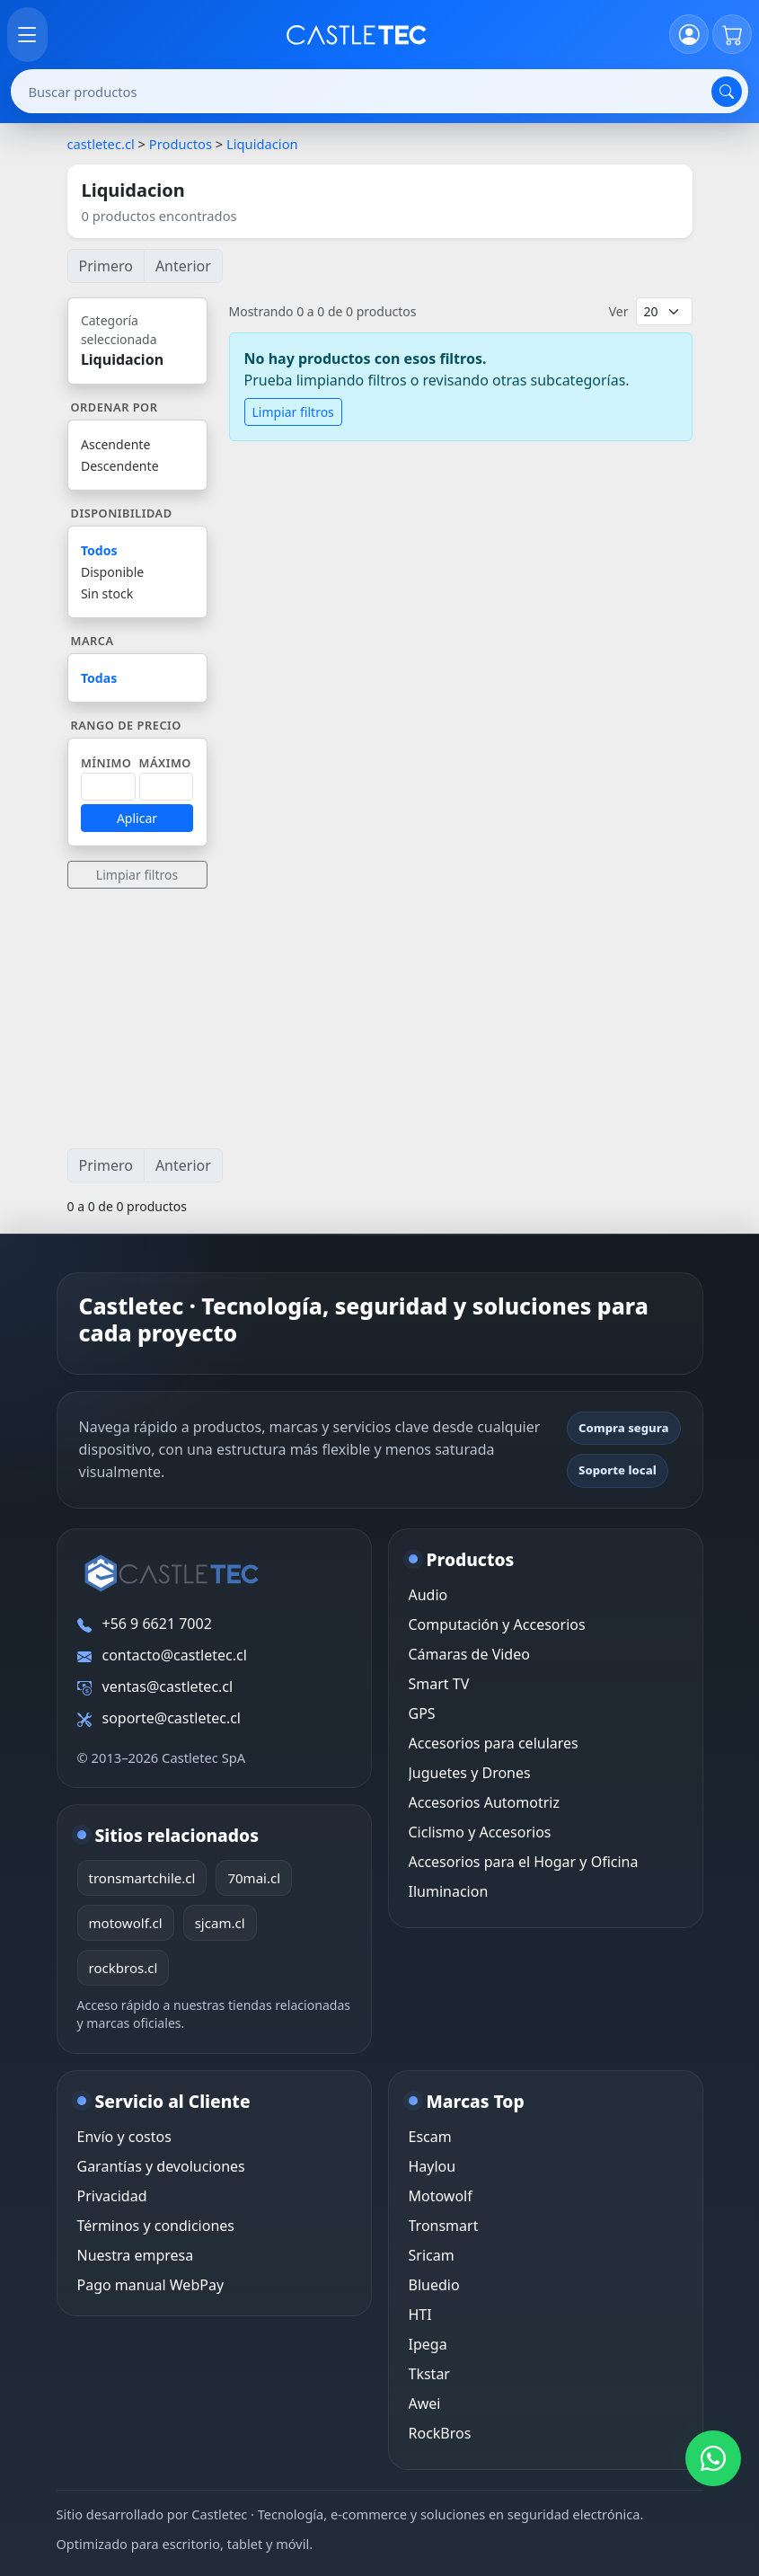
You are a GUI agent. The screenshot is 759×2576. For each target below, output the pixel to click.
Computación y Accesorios (497, 1624)
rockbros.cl (123, 1968)
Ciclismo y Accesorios (480, 1832)
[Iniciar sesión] (689, 34)
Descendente (120, 465)
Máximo (165, 763)
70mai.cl (253, 1878)
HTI (420, 2314)
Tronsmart (444, 2225)
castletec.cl (101, 144)
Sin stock (107, 593)
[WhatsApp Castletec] (713, 2458)
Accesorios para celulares (493, 1743)
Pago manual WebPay (151, 2285)
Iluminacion (449, 1891)
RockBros (440, 2433)
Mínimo (106, 763)
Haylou (432, 2166)
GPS (422, 1713)
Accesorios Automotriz (484, 1802)
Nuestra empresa (135, 2255)
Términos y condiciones (156, 2225)
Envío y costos (124, 2137)
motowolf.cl (126, 1923)
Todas (99, 677)
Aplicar (137, 818)
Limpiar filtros (137, 874)
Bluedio (434, 2285)
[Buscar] (726, 91)
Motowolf (440, 2196)
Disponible (112, 571)
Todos (99, 550)
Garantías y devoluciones (161, 2166)
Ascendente (115, 444)
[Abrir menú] (27, 34)
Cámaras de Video (469, 1654)
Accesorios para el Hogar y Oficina (524, 1862)
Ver (619, 311)
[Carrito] (732, 34)
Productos (180, 144)
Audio (428, 1595)
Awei (425, 2403)
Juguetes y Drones (470, 1773)
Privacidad (112, 2196)
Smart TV (439, 1684)
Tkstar (429, 2374)
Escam (430, 2137)
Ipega (428, 2344)
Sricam (432, 2255)
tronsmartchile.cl (142, 1878)
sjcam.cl (220, 1923)
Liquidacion (262, 144)
